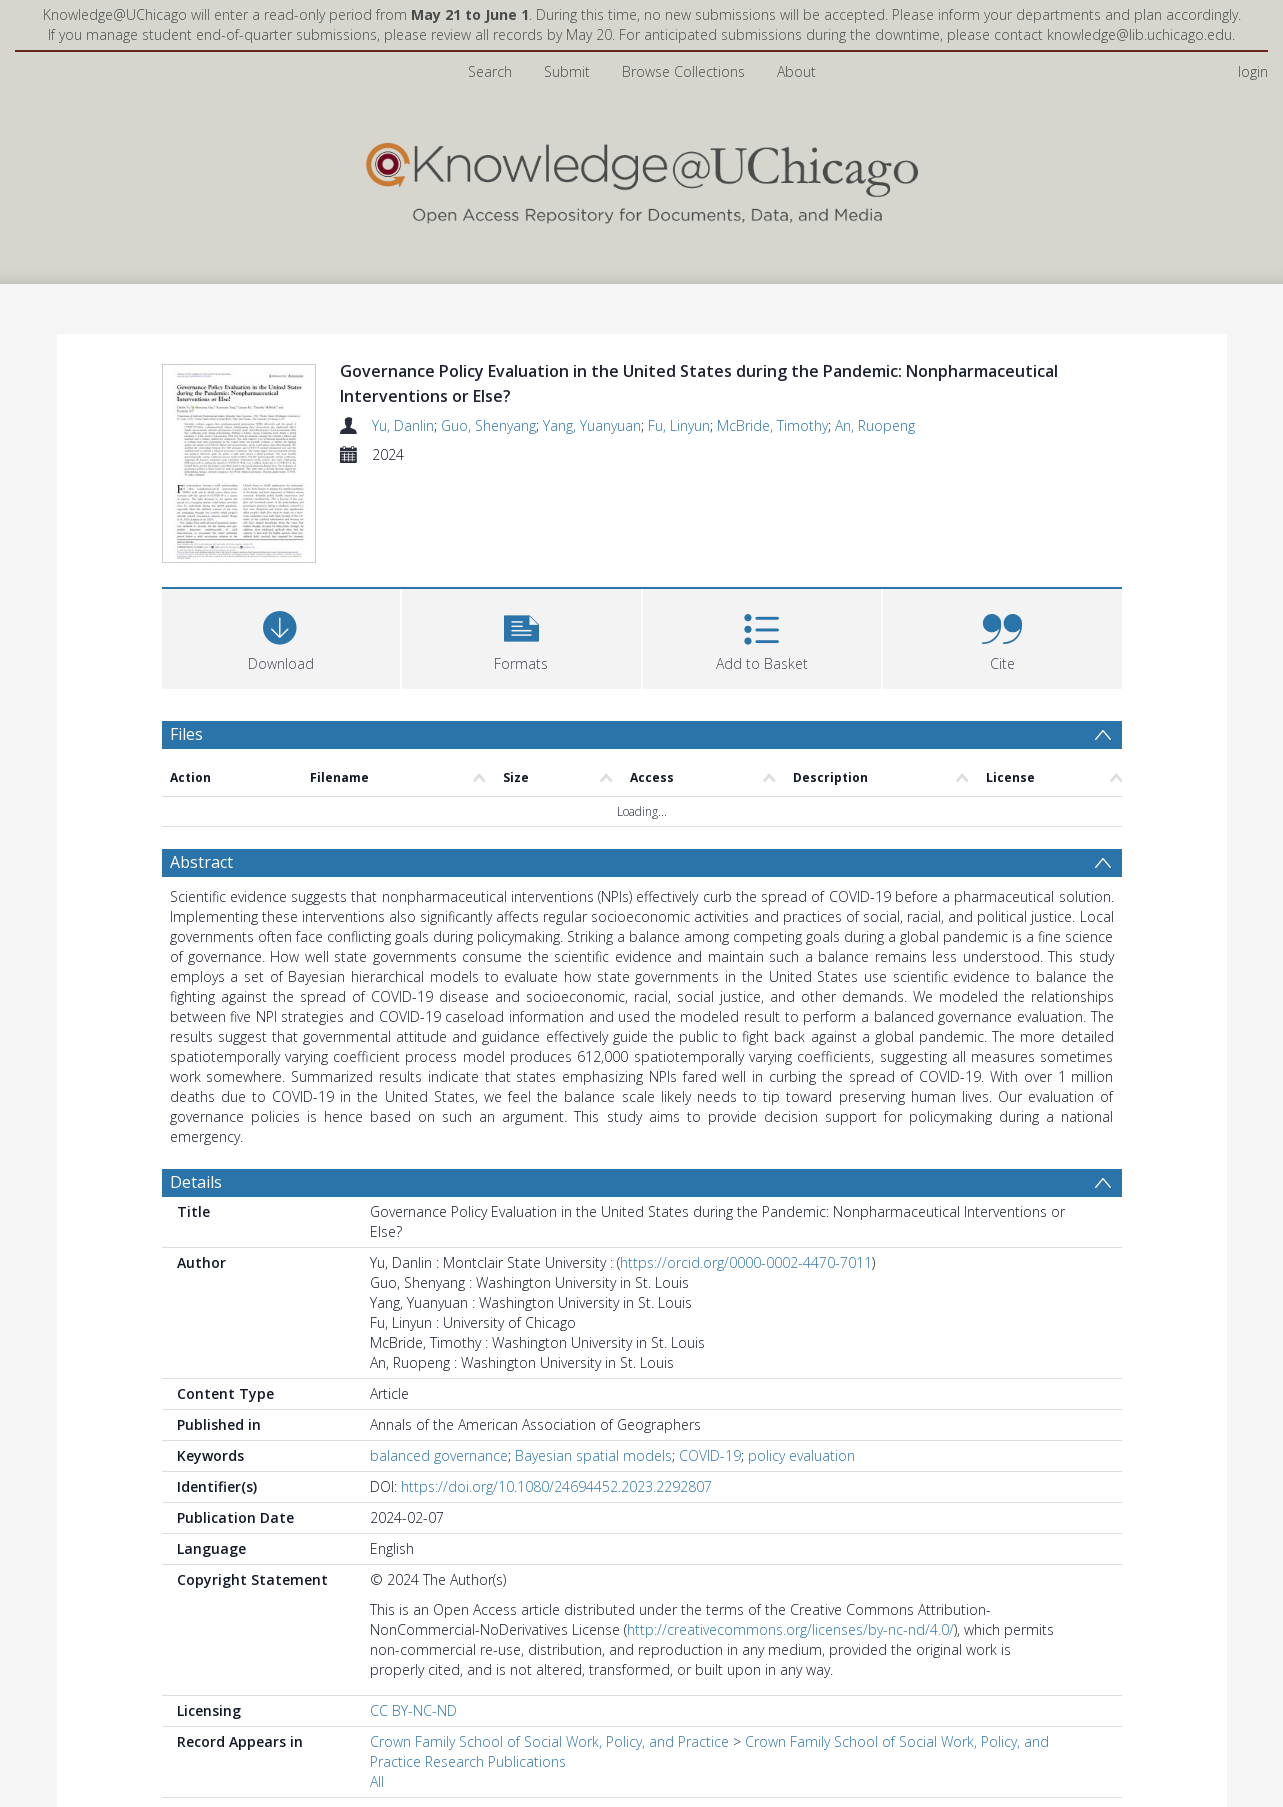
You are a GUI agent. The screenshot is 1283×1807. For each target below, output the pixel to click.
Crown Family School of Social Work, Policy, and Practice (549, 1744)
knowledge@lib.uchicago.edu (1139, 34)
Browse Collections (683, 71)
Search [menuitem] (490, 71)
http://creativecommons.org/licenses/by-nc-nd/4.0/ (790, 1632)
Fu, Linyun (679, 425)
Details (196, 1185)
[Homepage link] (642, 178)
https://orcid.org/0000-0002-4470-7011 (746, 1265)
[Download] (281, 639)
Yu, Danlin (403, 425)
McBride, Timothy (772, 425)
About (796, 71)
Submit (567, 71)
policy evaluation (801, 1458)
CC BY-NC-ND (413, 1713)
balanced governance (439, 1458)
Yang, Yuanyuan (592, 425)
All (377, 1784)
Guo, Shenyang (488, 425)
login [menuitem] (1253, 71)
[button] (521, 639)
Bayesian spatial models (593, 1458)
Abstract (201, 865)
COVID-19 (710, 1458)
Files (186, 737)
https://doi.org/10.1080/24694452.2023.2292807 (556, 1489)
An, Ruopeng (875, 425)
